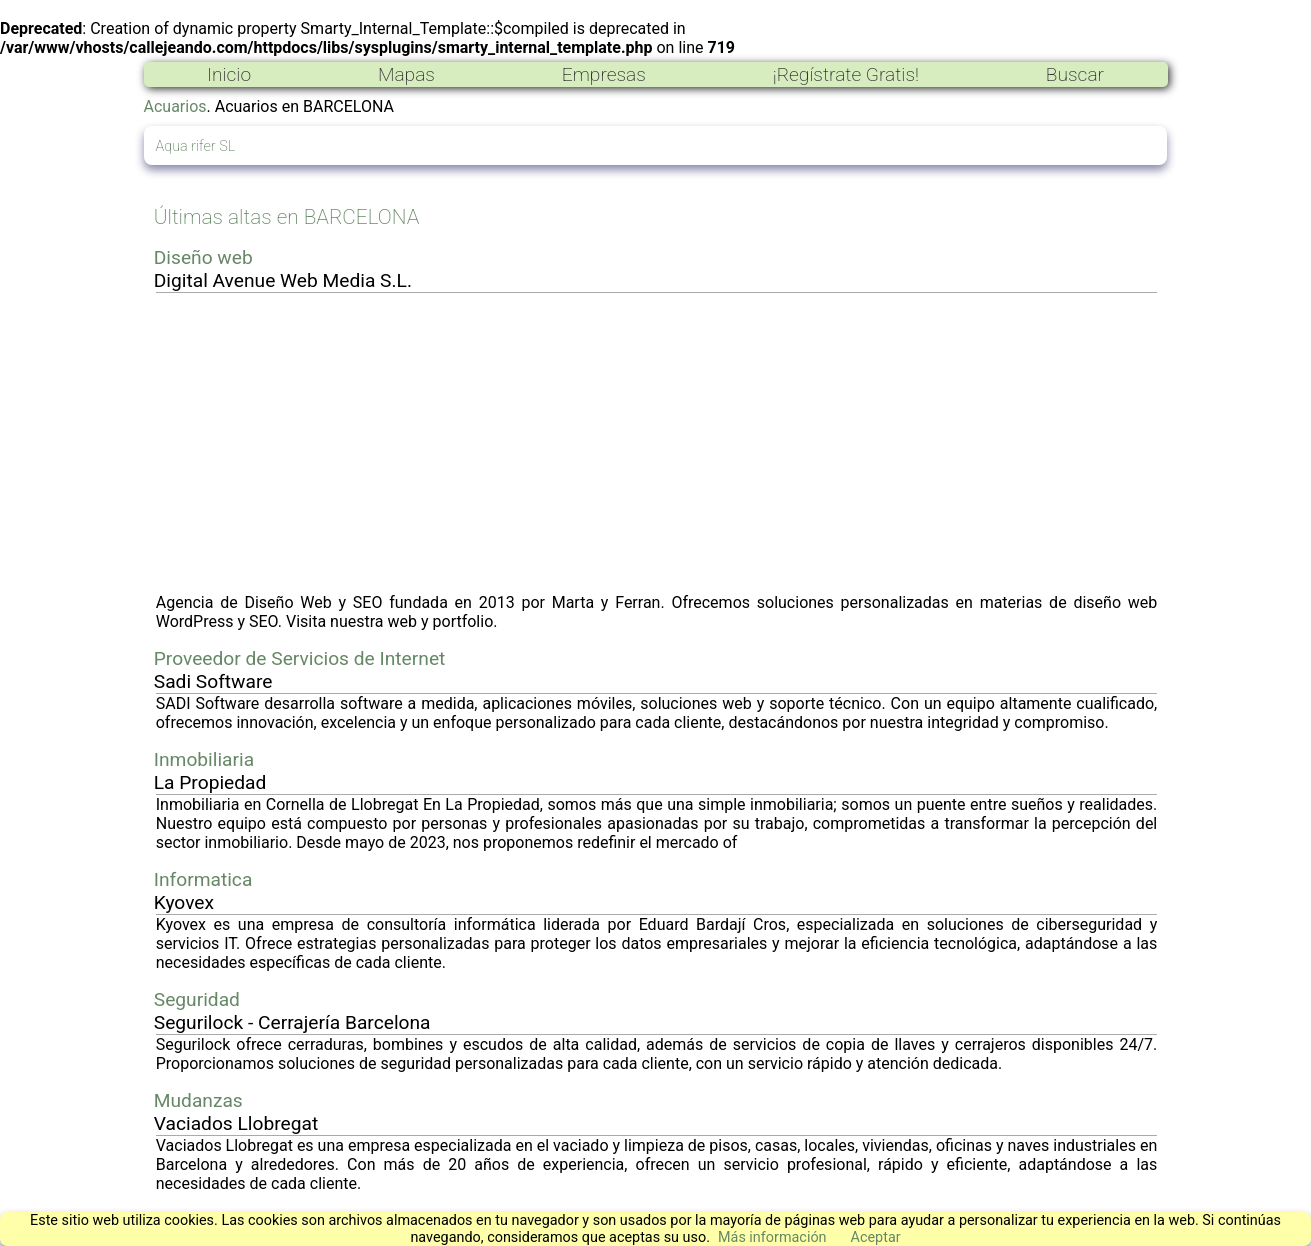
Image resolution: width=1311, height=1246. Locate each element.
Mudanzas (198, 1100)
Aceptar (876, 1237)
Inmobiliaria (204, 759)
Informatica (203, 879)
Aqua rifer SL (196, 146)
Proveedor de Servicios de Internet (300, 658)
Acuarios (175, 106)
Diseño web (203, 257)
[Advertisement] (657, 443)
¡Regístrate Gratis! (846, 74)
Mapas (406, 74)
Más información (772, 1237)
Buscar (1075, 74)
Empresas (604, 74)
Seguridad (197, 999)
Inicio (229, 74)
